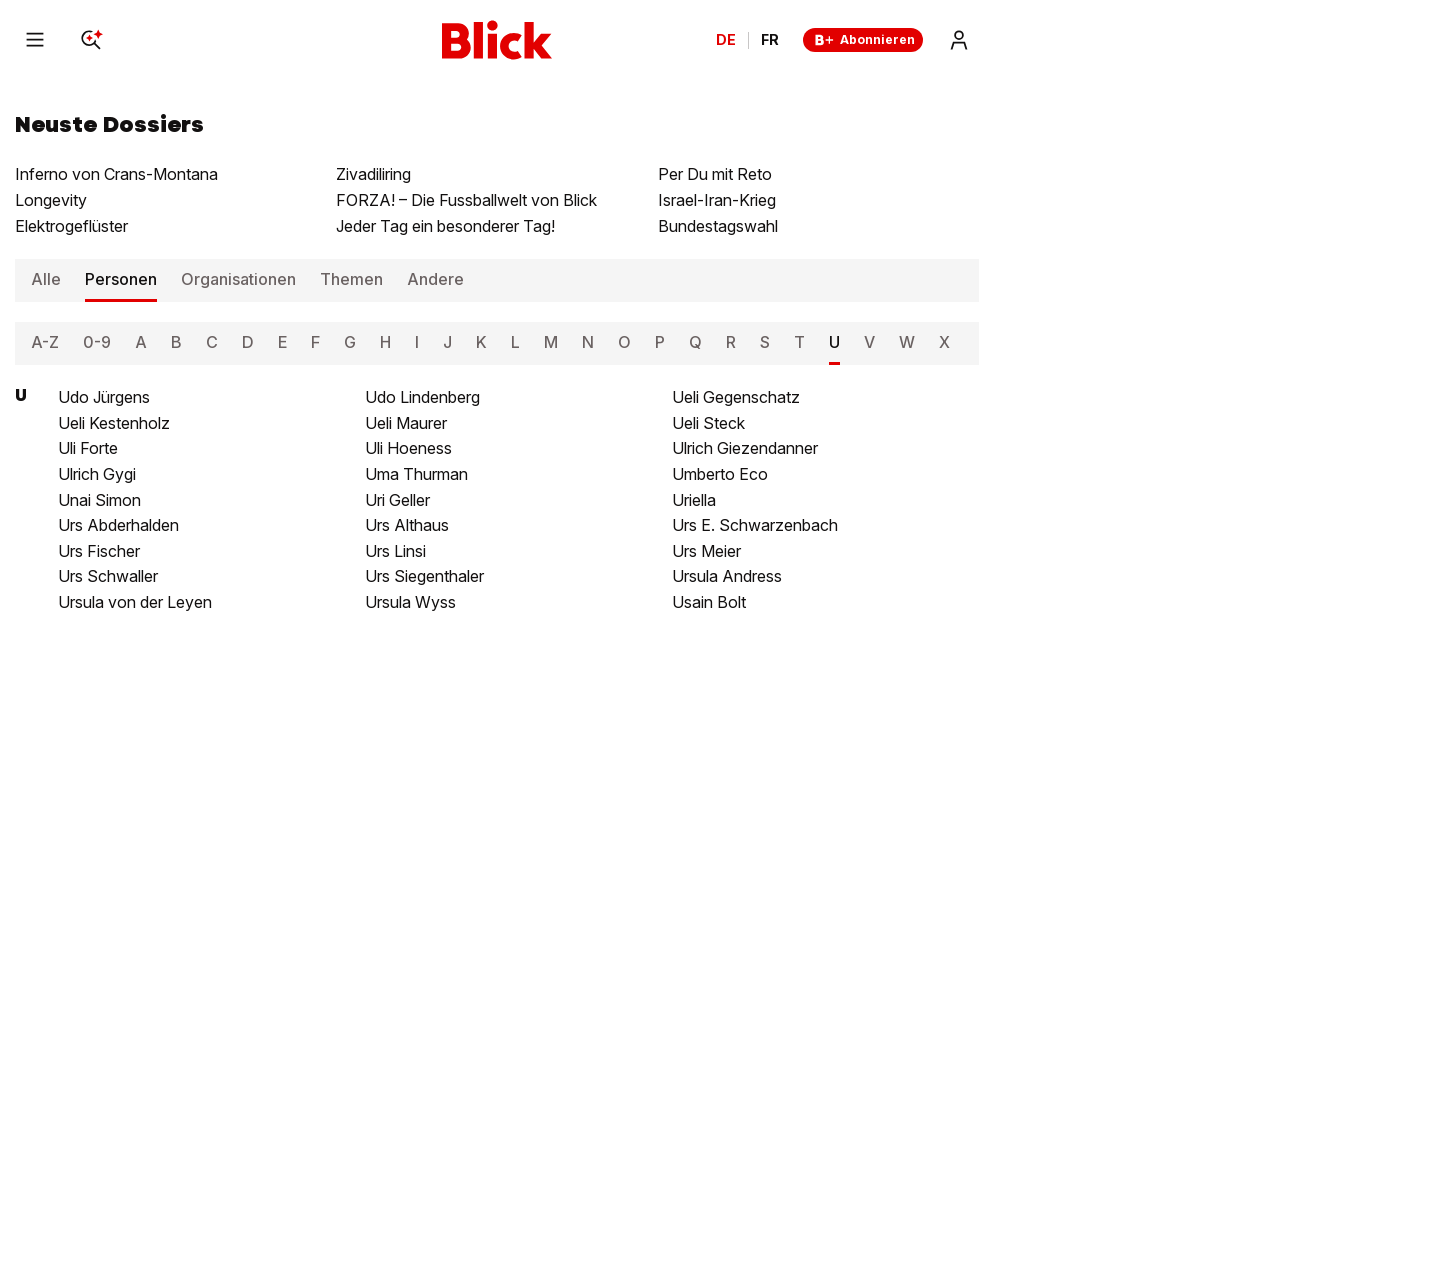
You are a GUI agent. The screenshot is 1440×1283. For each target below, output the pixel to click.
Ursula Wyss (410, 602)
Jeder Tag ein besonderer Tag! (445, 226)
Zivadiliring (373, 174)
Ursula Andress (727, 576)
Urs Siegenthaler (424, 576)
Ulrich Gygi (97, 474)
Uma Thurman (416, 474)
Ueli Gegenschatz (736, 397)
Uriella (694, 500)
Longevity (51, 200)
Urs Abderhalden (118, 525)
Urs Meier (706, 551)
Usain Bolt (709, 602)
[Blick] (497, 40)
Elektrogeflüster (71, 226)
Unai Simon (99, 500)
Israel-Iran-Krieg (717, 200)
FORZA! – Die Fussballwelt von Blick (466, 200)
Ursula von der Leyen (135, 602)
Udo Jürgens (104, 397)
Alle (46, 279)
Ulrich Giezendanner (745, 448)
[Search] (91, 40)
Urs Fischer (99, 551)
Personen (121, 279)
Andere (435, 279)
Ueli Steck (708, 423)
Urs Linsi (395, 551)
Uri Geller (397, 500)
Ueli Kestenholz (114, 423)
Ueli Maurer (406, 423)
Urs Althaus (407, 525)
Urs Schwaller (108, 576)
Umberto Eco (720, 474)
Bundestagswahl (718, 226)
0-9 (97, 342)
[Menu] (35, 40)
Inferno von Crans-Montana (116, 174)
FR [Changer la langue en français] (770, 40)
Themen (351, 279)
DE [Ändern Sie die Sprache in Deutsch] (726, 40)
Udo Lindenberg (422, 397)
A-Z (45, 342)
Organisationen (238, 279)
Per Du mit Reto (715, 174)
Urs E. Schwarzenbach (755, 525)
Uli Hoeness (408, 448)
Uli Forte (88, 448)
